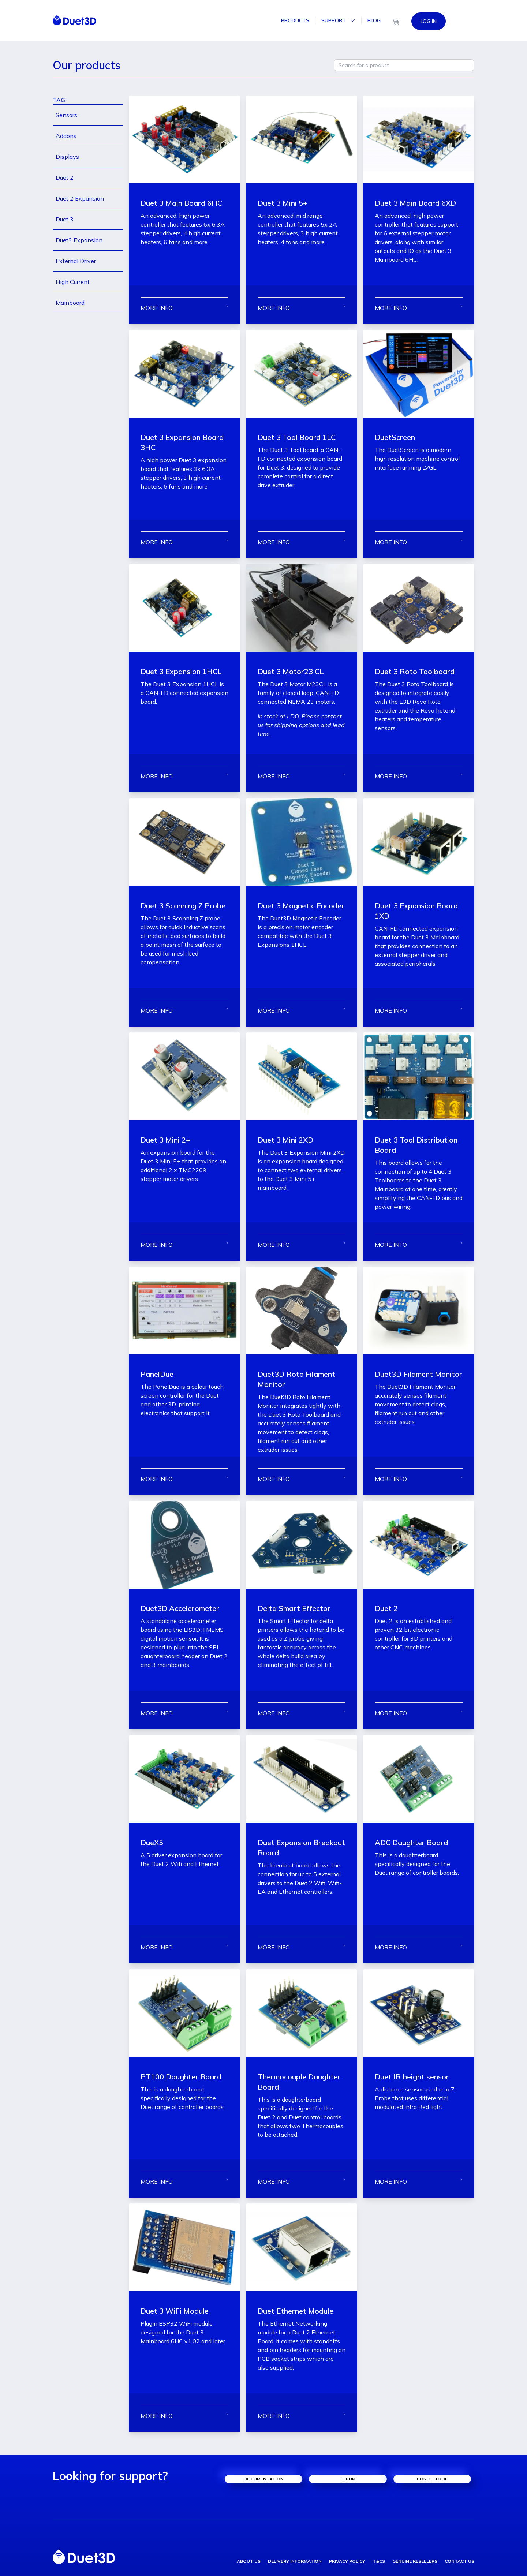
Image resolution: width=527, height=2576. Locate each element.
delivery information (295, 2561)
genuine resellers (414, 2561)
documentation (264, 2479)
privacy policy (347, 2561)
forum (348, 2479)
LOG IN (429, 20)
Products (295, 20)
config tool (432, 2479)
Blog (374, 20)
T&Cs (379, 2561)
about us (249, 2561)
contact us (459, 2561)
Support (338, 20)
